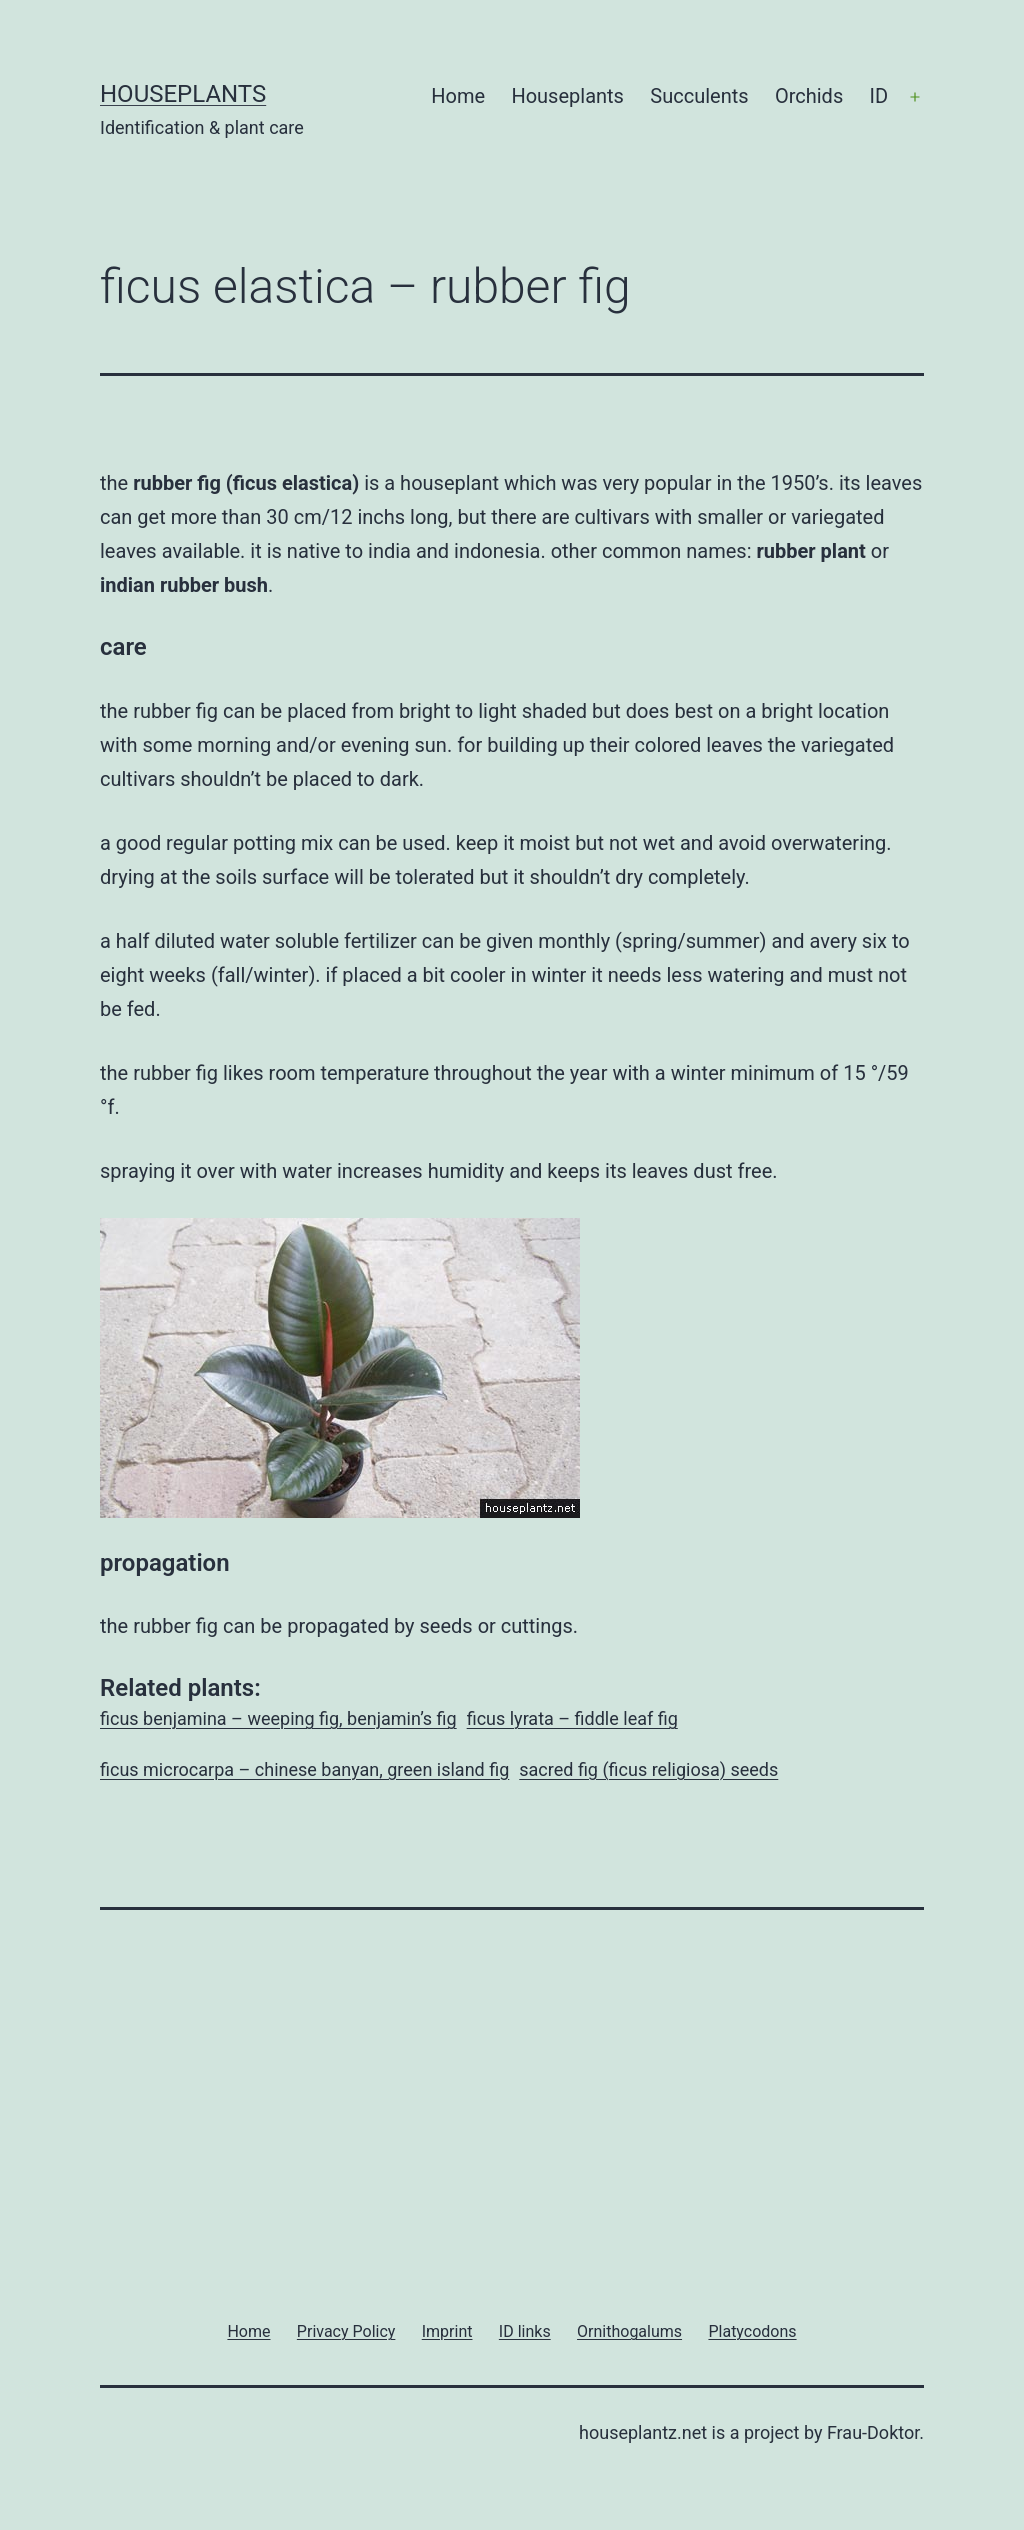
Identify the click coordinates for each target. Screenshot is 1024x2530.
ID (879, 96)
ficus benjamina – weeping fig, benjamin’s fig (278, 1718)
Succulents (699, 96)
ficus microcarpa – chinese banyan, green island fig (304, 1769)
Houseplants (183, 94)
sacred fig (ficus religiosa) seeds (648, 1769)
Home (458, 96)
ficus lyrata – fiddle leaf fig (572, 1718)
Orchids (809, 96)
